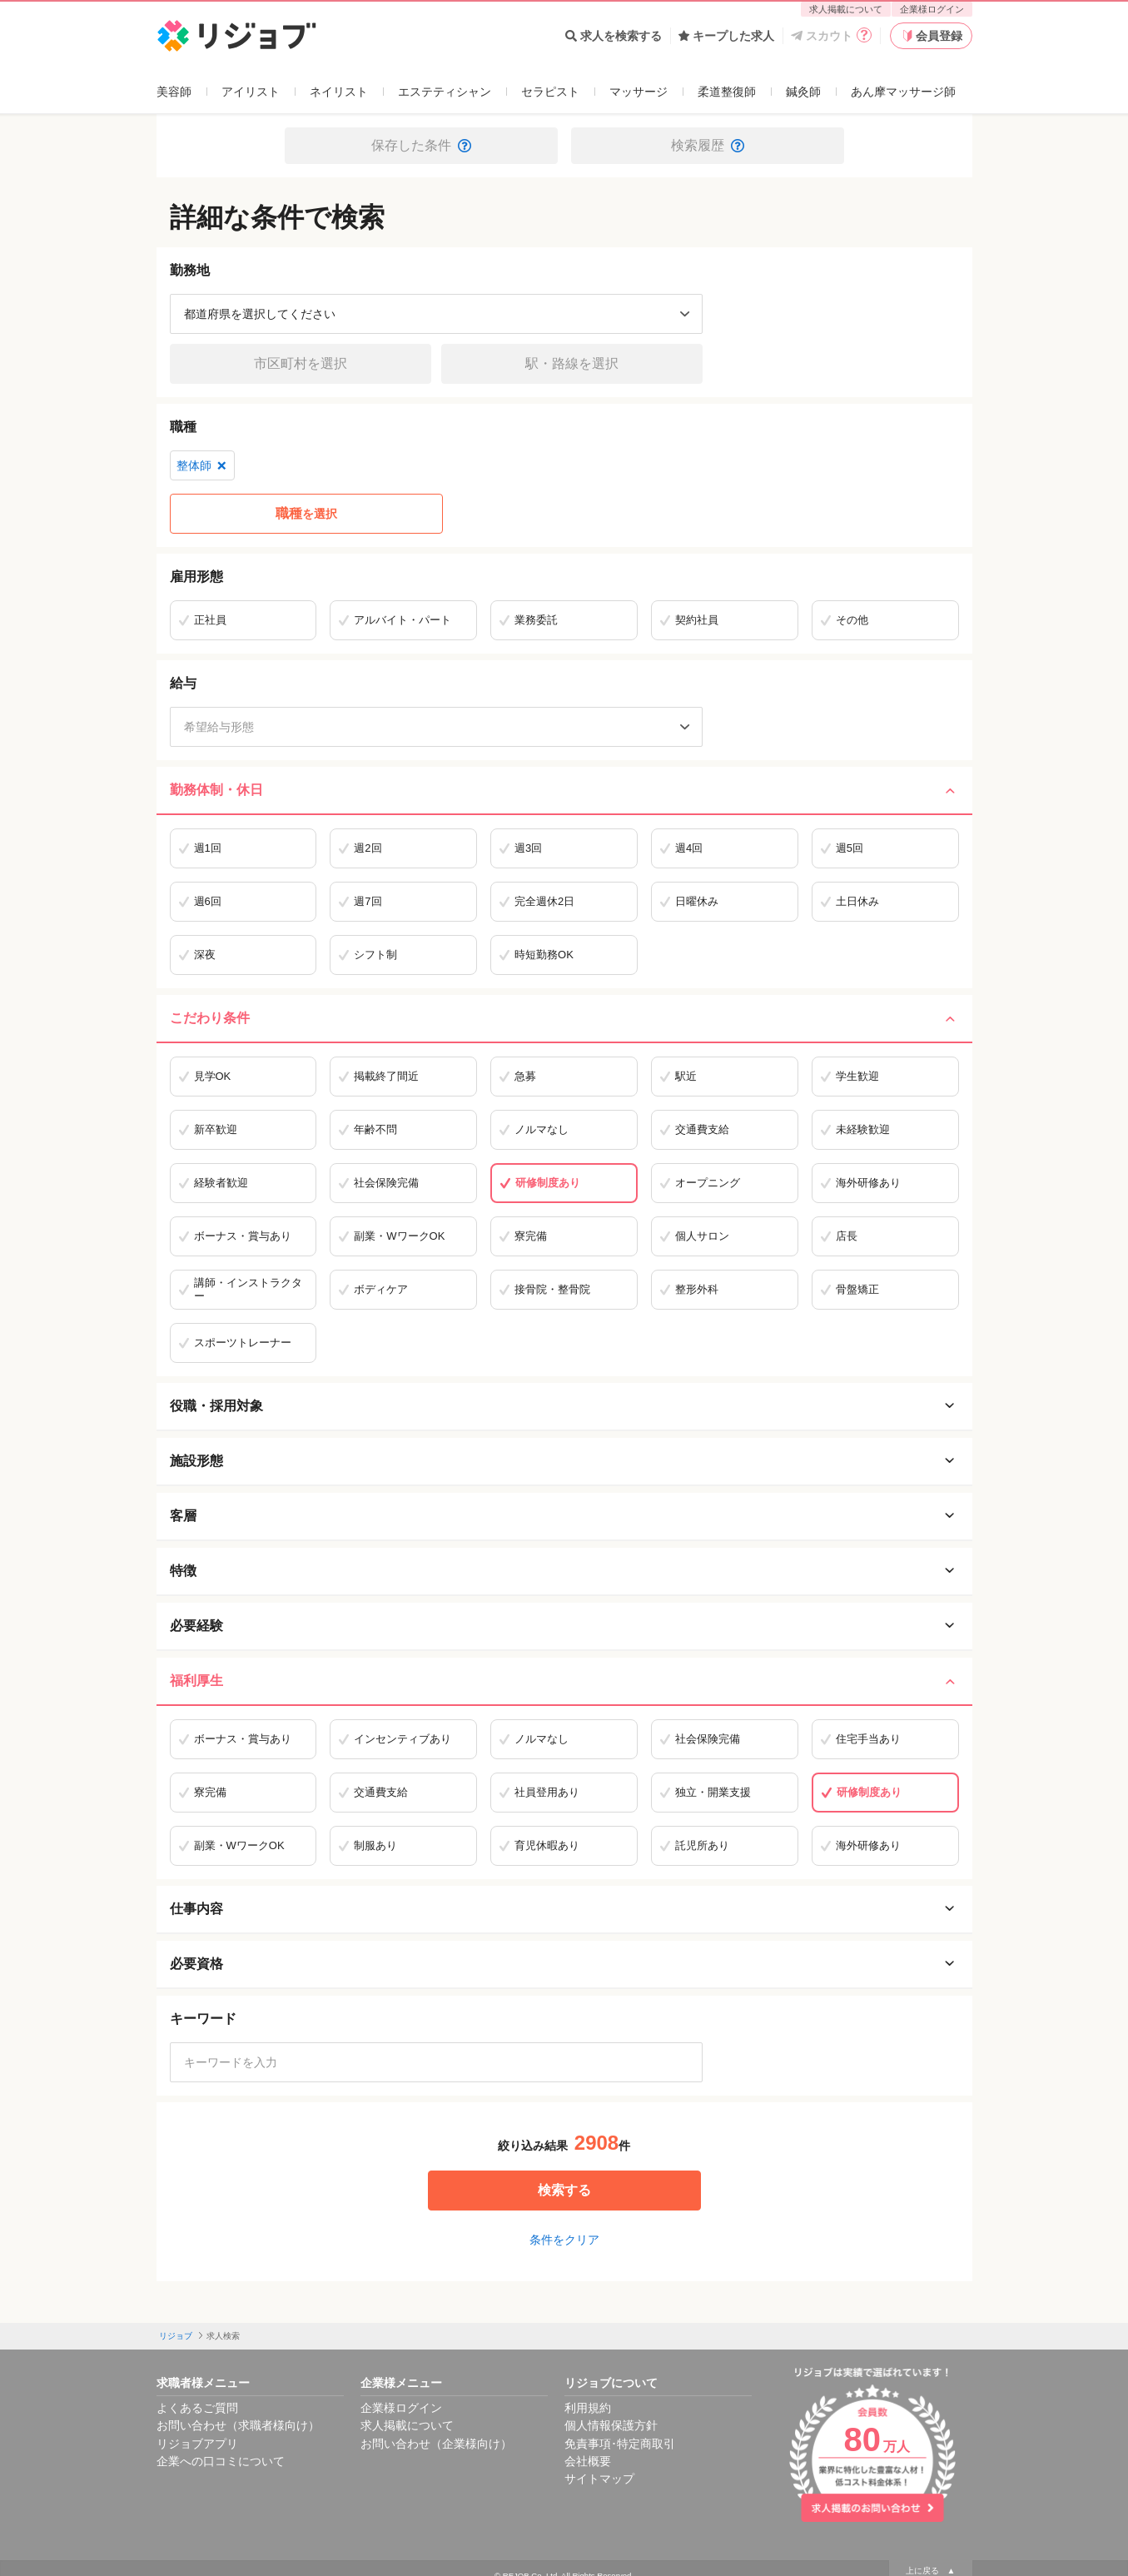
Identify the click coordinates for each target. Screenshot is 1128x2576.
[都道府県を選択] (436, 314)
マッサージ (638, 91)
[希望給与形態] (436, 727)
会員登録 (930, 35)
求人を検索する (613, 35)
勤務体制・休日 (564, 790)
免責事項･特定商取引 (619, 2443)
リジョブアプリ (197, 2443)
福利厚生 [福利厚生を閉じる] (564, 1681)
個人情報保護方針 (611, 2425)
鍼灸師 (803, 91)
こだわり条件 (564, 1018)
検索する (564, 2190)
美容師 (174, 91)
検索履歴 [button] (707, 145)
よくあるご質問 (197, 2407)
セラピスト (550, 91)
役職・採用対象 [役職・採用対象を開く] (564, 1406)
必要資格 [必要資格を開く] (564, 1964)
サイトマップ (599, 2478)
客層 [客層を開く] (564, 1516)
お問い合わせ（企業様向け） (436, 2443)
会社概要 (587, 2461)
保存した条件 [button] (421, 145)
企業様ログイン (932, 9)
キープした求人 (726, 35)
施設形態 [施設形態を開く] (564, 1461)
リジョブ (175, 2335)
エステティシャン (444, 91)
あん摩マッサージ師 (903, 91)
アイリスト (250, 91)
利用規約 (587, 2407)
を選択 (306, 514)
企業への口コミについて (221, 2461)
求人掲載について (845, 9)
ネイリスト (339, 91)
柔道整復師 (727, 91)
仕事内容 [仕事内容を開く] (564, 1909)
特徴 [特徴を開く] (564, 1571)
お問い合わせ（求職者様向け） (238, 2425)
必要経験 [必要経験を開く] (564, 1626)
